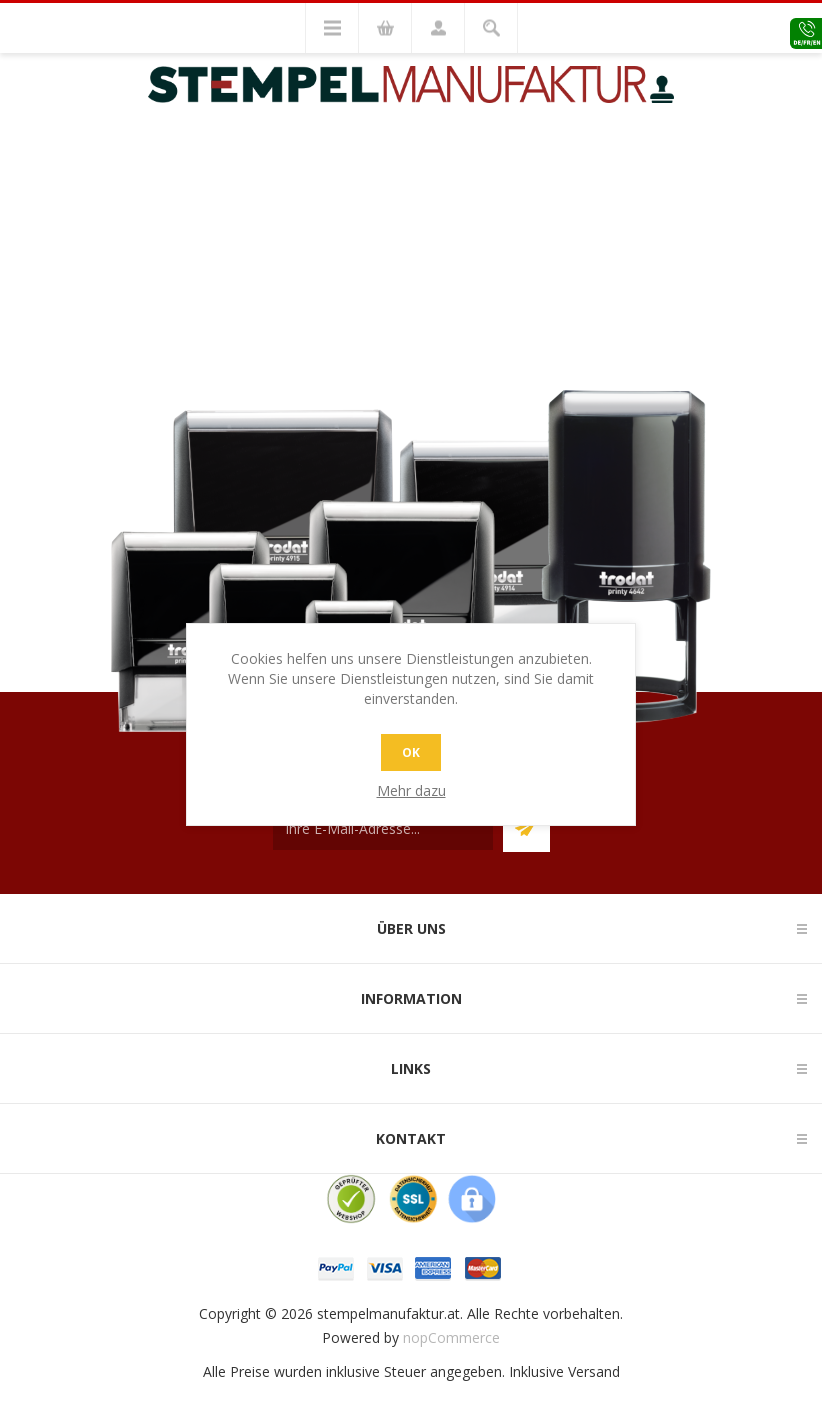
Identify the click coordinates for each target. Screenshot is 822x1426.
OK (411, 752)
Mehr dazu (411, 790)
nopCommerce (451, 1337)
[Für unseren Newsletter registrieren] (383, 828)
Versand (594, 1371)
